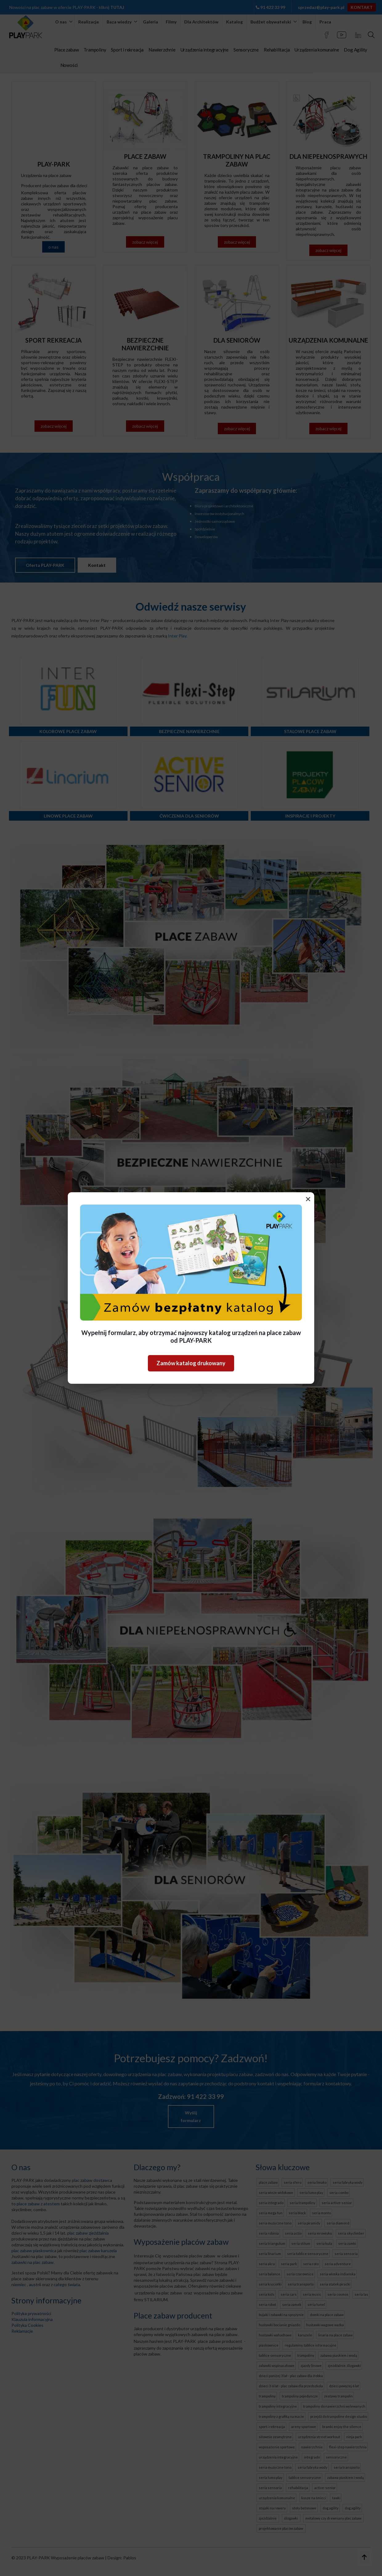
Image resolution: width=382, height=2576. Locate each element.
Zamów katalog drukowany (191, 1363)
